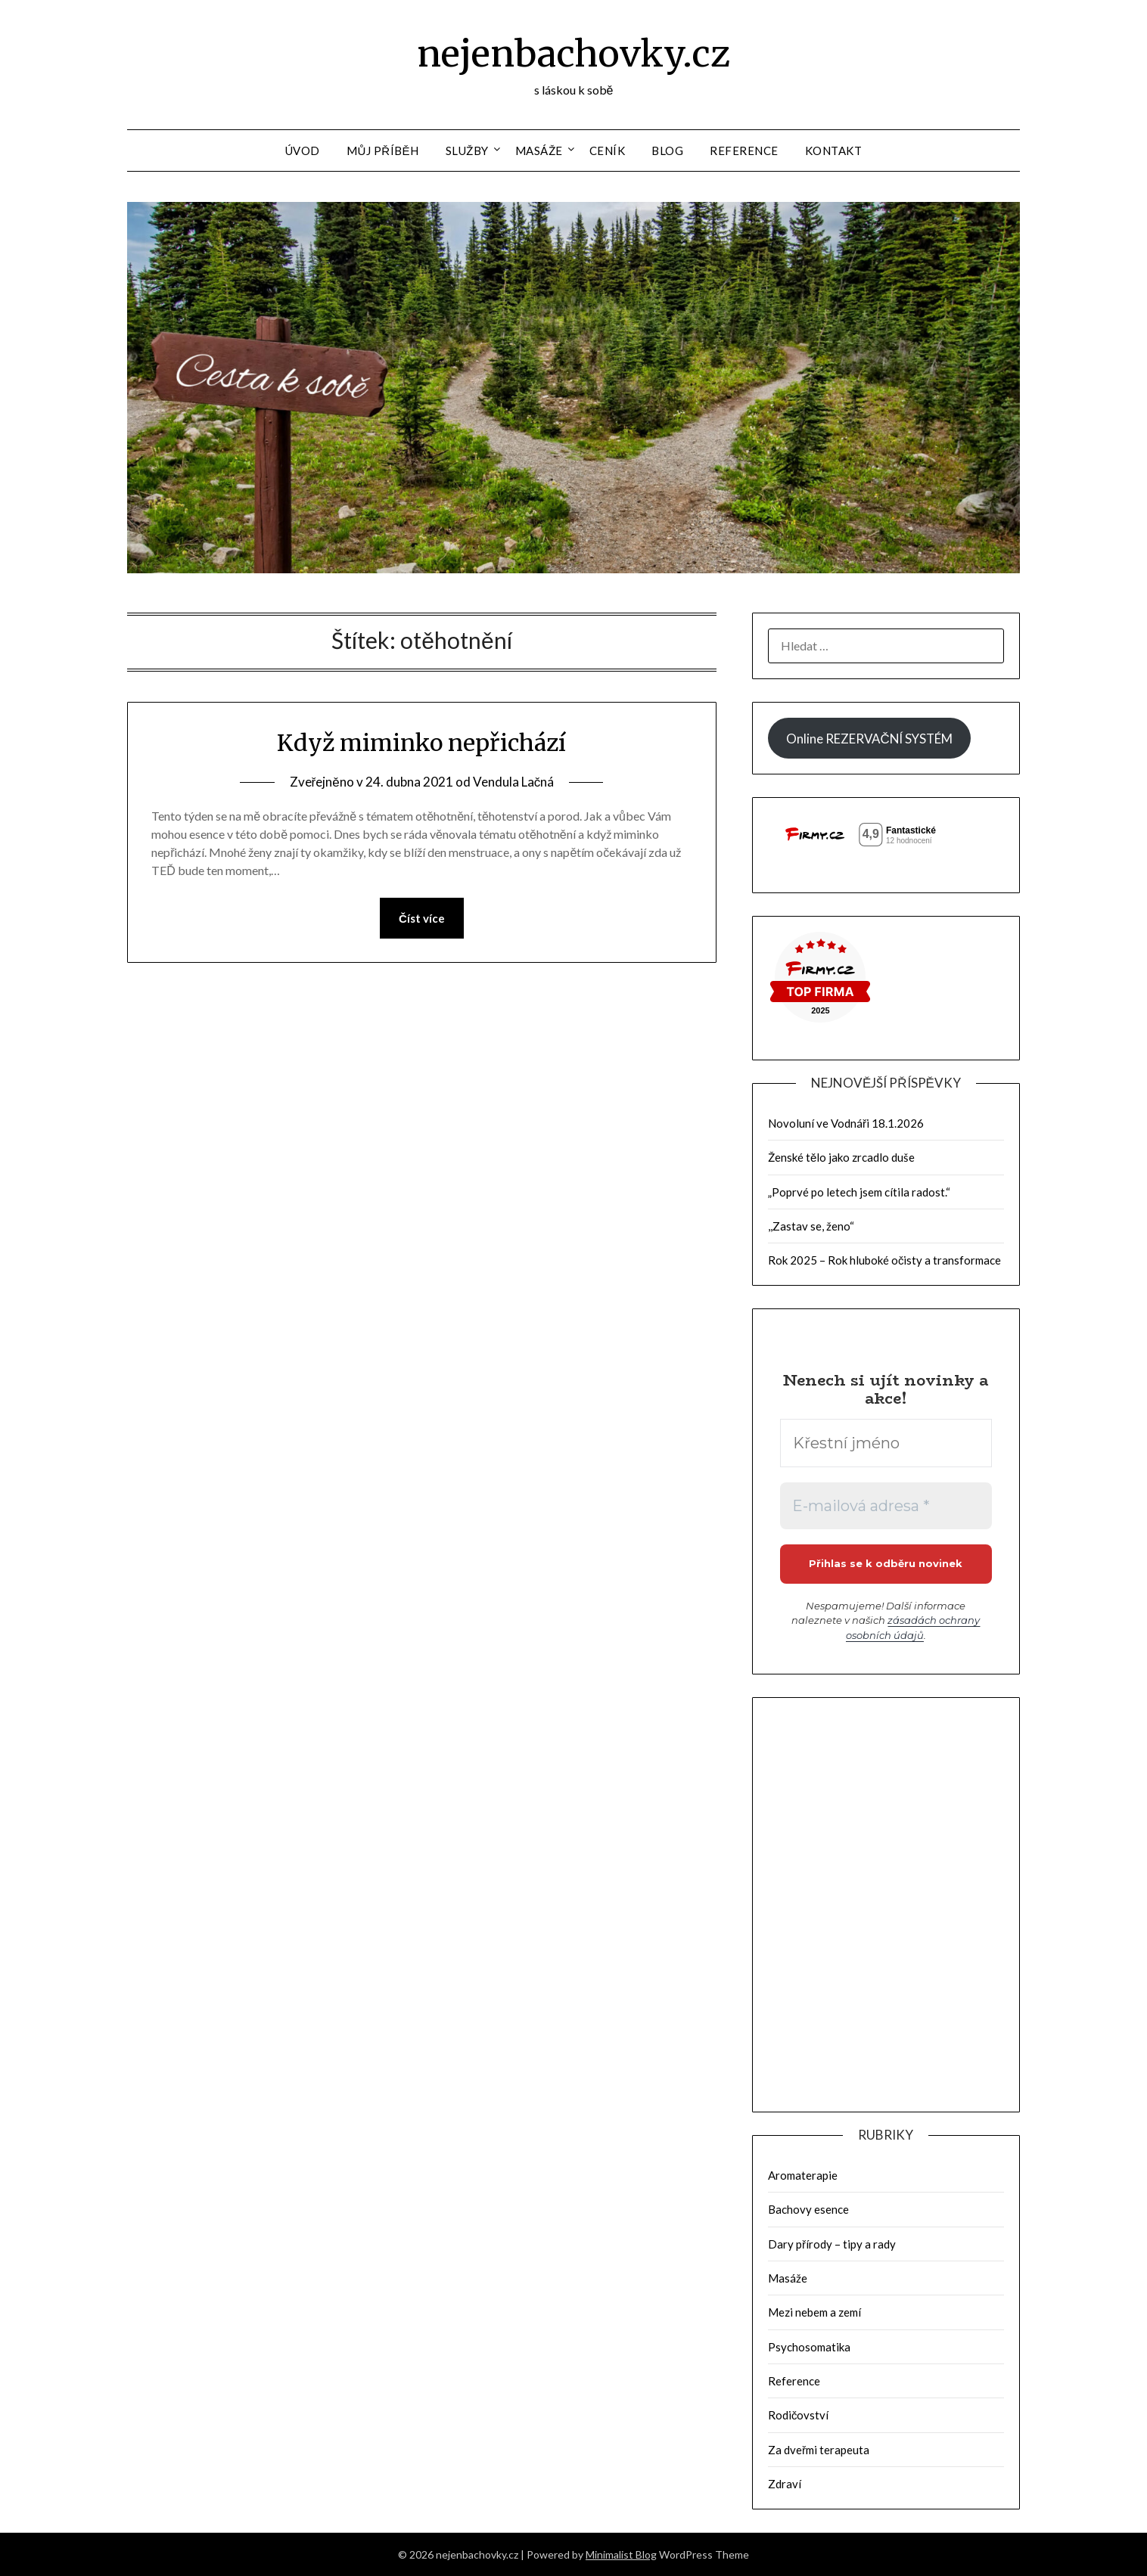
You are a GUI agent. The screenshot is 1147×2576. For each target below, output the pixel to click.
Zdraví (784, 2484)
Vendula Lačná (514, 782)
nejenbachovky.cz (573, 53)
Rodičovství (798, 2415)
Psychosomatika (809, 2347)
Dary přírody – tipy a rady (832, 2244)
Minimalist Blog (621, 2554)
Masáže (539, 150)
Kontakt (834, 150)
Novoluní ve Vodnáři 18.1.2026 (846, 1123)
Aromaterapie (803, 2175)
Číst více (422, 918)
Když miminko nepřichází (421, 742)
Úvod (302, 150)
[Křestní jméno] (886, 1443)
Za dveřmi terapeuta (818, 2450)
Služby (467, 150)
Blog (667, 150)
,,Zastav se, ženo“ (811, 1226)
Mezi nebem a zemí (814, 2312)
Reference (744, 150)
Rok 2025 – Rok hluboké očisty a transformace (885, 1260)
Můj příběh (383, 150)
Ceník (607, 150)
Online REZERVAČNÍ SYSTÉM (869, 738)
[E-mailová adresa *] (886, 1505)
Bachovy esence (808, 2209)
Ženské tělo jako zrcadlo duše (841, 1157)
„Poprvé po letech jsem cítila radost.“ (859, 1192)
